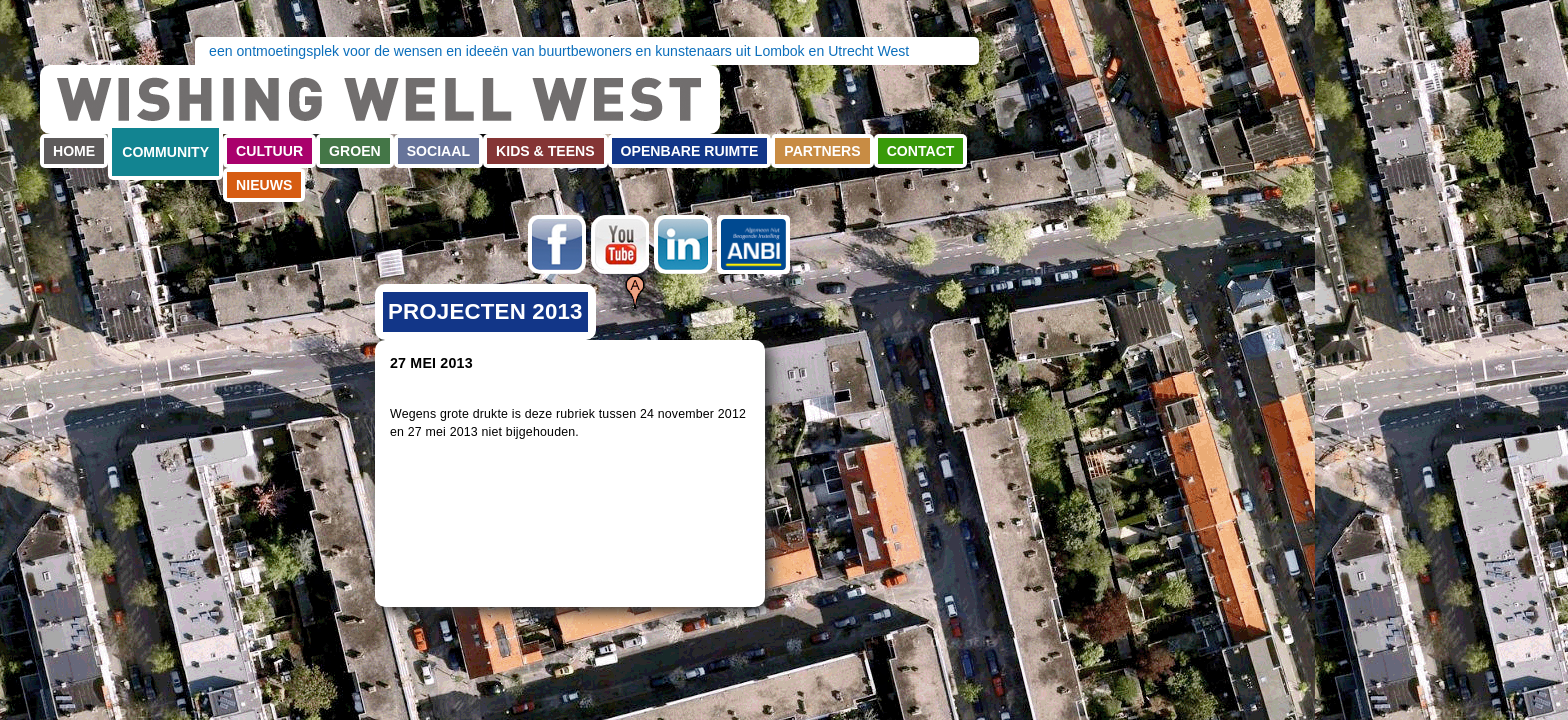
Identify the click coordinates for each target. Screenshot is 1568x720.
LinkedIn (683, 244)
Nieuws (264, 185)
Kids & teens (545, 151)
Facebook (557, 244)
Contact (921, 151)
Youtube (620, 244)
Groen (355, 151)
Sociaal (438, 151)
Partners (822, 151)
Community (165, 152)
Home (74, 151)
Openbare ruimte (690, 151)
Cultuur (269, 151)
